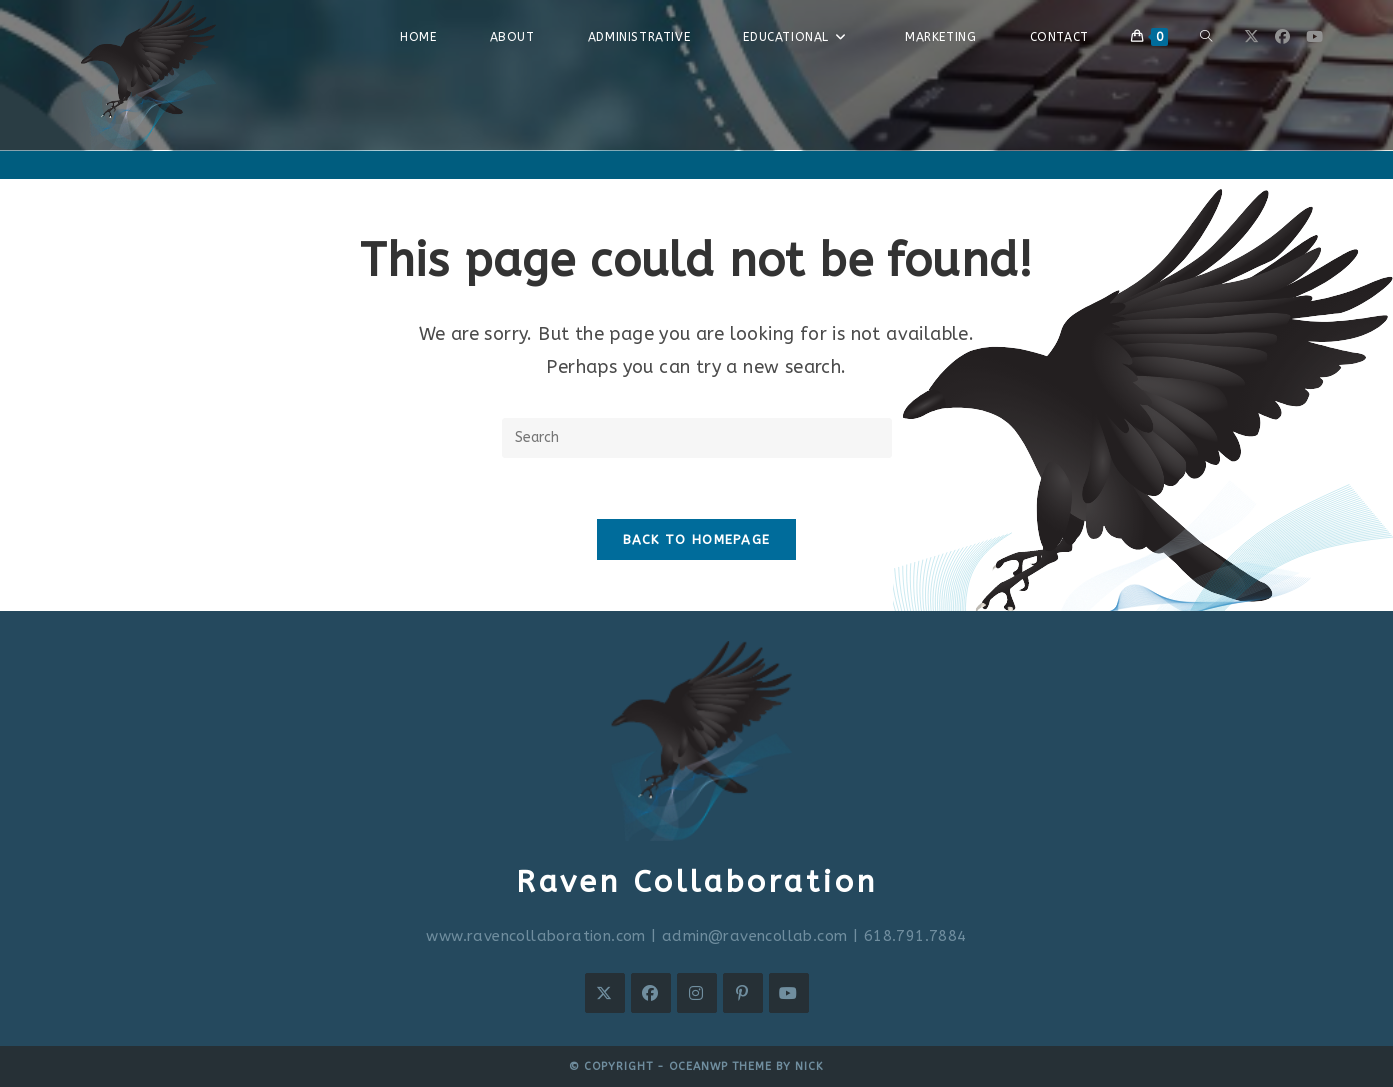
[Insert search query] (697, 438)
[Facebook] (651, 993)
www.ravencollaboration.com (535, 936)
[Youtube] (789, 993)
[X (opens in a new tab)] (1251, 37)
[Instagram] (697, 993)
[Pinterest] (743, 993)
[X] (605, 993)
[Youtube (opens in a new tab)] (1314, 37)
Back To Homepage (697, 539)
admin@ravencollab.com (754, 936)
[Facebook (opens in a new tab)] (1282, 37)
